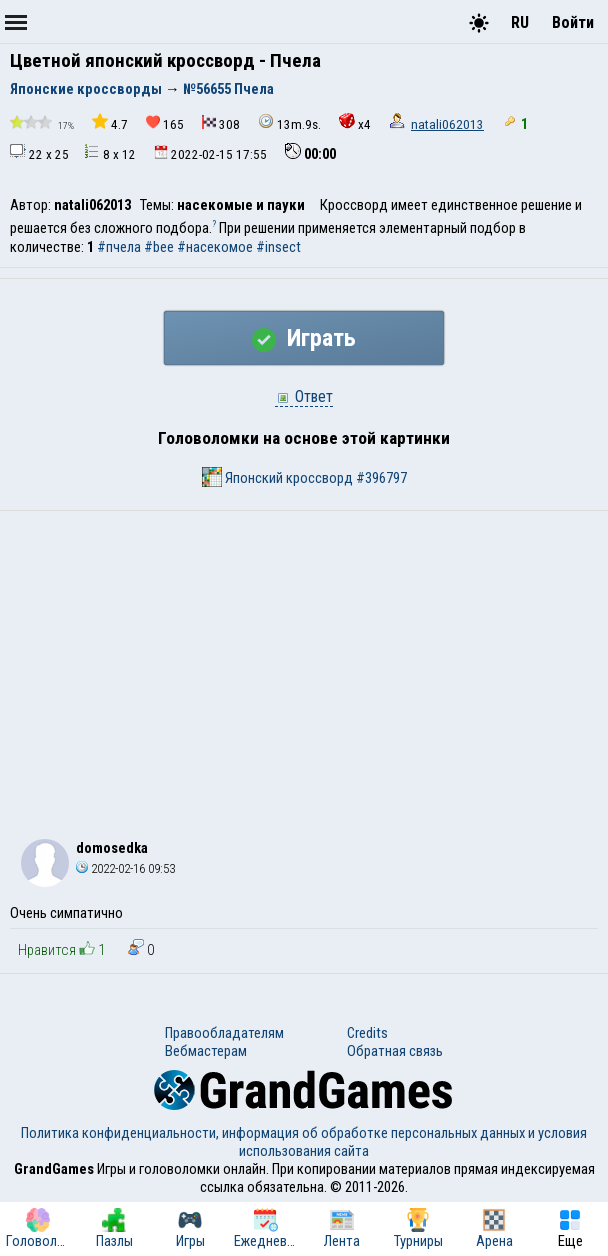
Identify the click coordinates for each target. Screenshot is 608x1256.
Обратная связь (395, 1051)
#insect (278, 247)
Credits (367, 1033)
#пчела (119, 247)
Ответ (304, 396)
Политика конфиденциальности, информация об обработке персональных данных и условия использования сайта (304, 1142)
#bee (159, 247)
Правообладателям (224, 1033)
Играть (304, 338)
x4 (355, 122)
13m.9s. (289, 122)
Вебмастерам (206, 1051)
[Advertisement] (304, 661)
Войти (573, 22)
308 (221, 123)
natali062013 (447, 124)
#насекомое (215, 247)
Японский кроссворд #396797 (304, 477)
